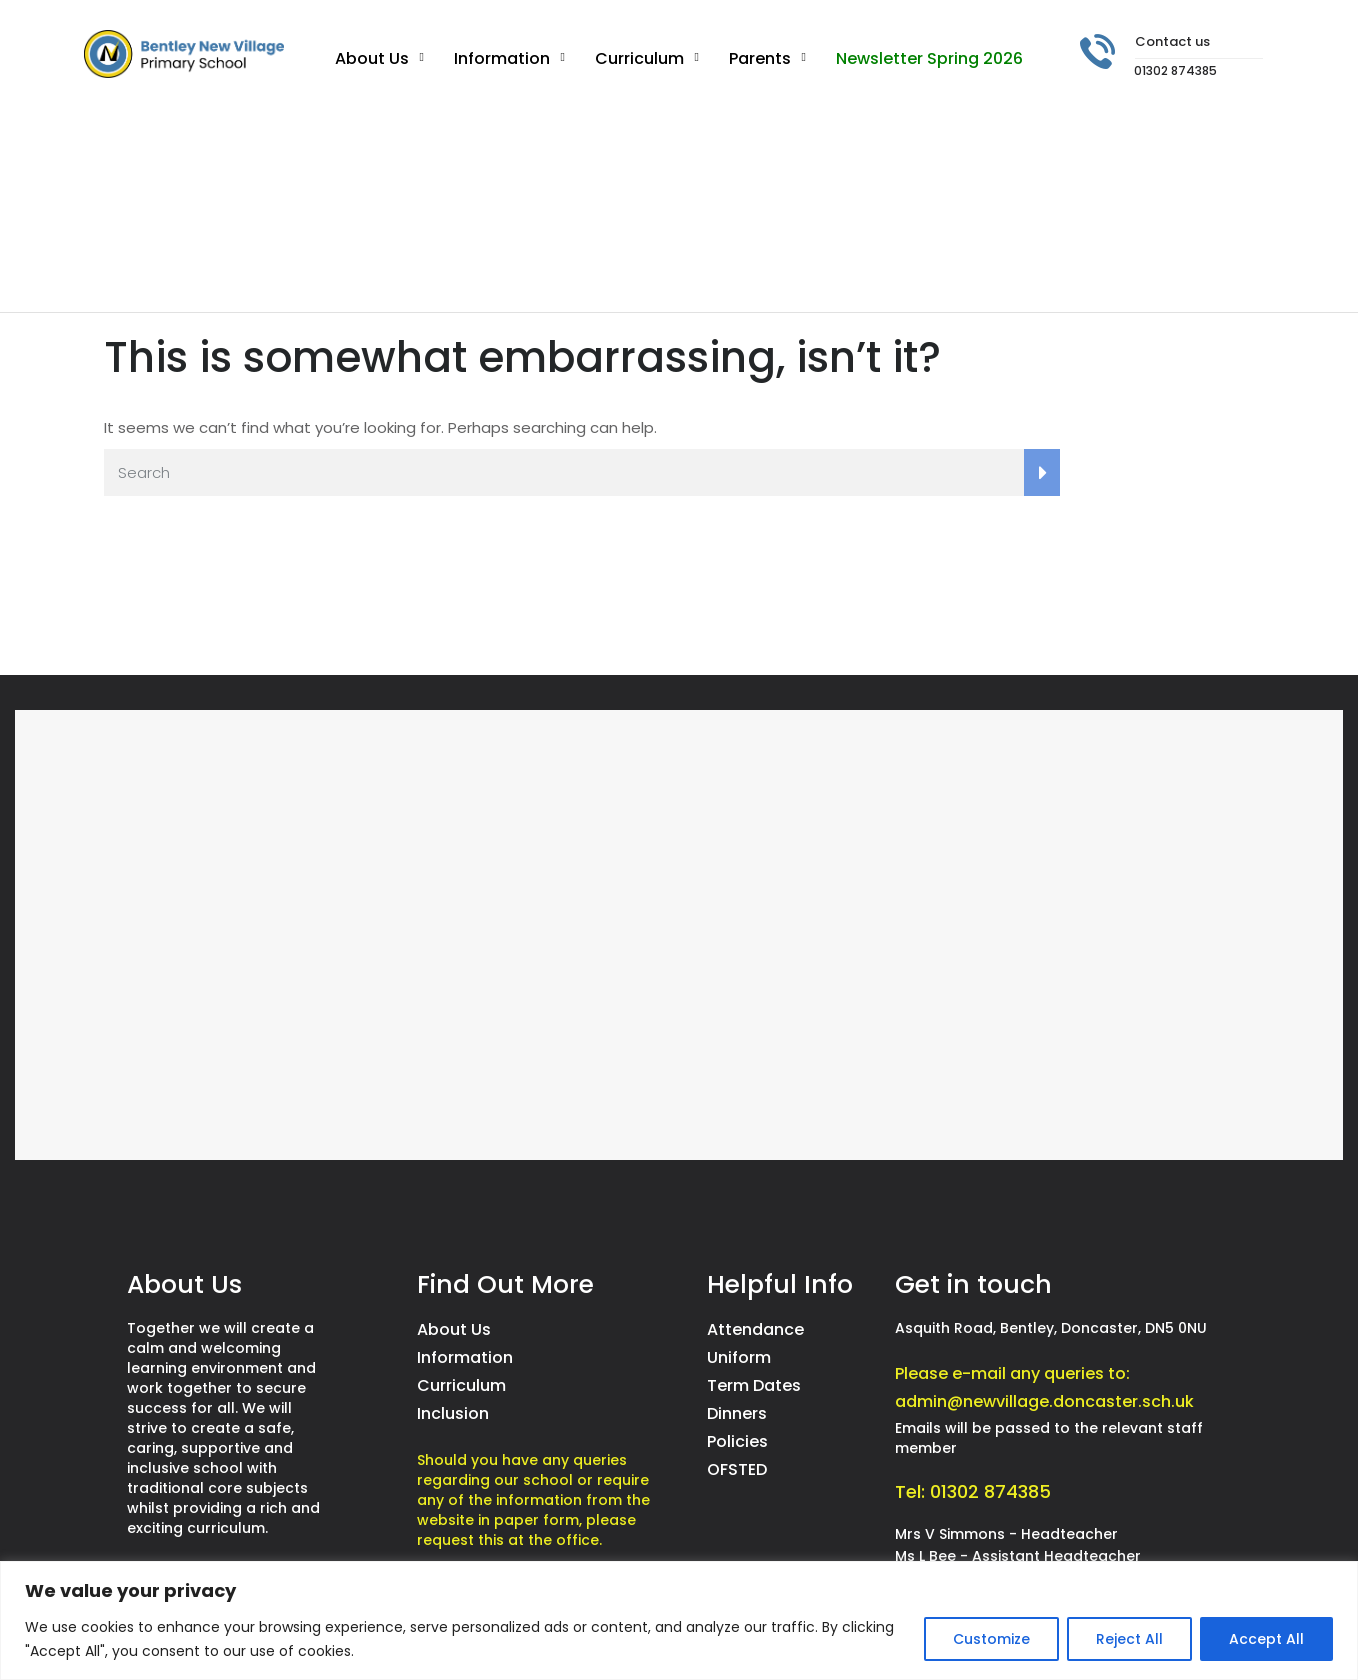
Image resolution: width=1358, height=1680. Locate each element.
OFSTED (737, 1469)
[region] (679, 1620)
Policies (737, 1441)
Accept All (1266, 1639)
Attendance (755, 1329)
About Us (372, 58)
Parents (760, 58)
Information (502, 58)
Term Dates (754, 1385)
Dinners (737, 1413)
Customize (991, 1639)
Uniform (739, 1357)
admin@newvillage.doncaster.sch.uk (1044, 1401)
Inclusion (453, 1413)
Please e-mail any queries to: (1012, 1373)
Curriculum (639, 58)
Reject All (1129, 1639)
